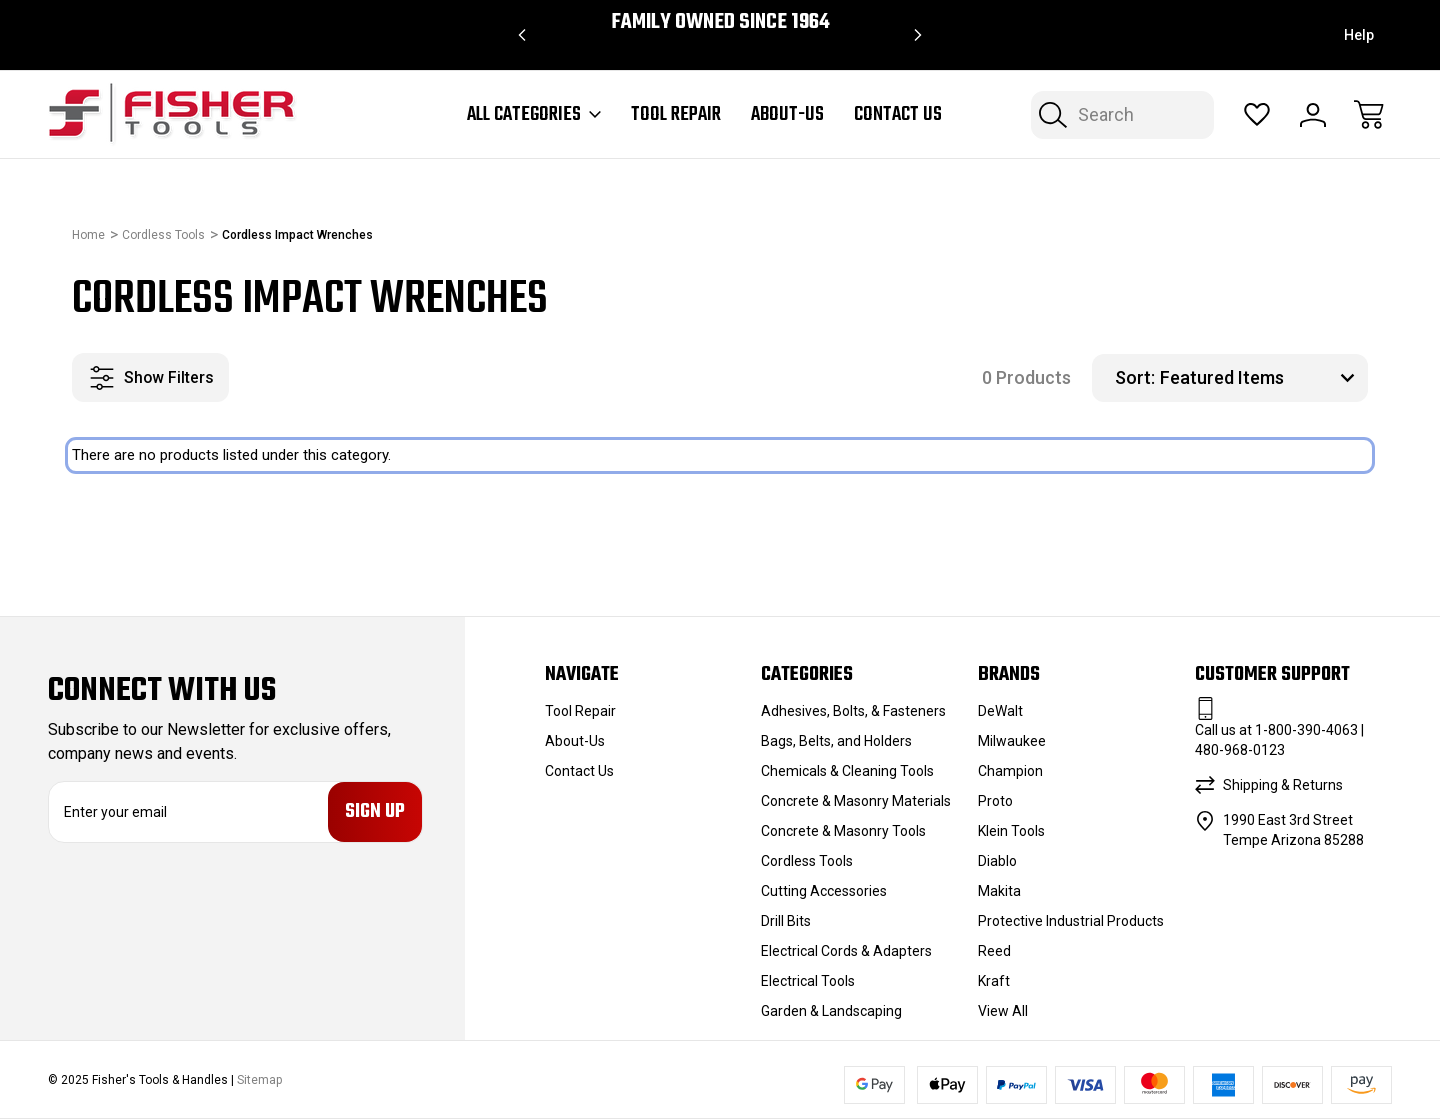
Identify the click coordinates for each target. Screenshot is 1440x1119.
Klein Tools (1011, 831)
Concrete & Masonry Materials (856, 801)
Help (1359, 35)
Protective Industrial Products (1071, 921)
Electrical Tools (808, 981)
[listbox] (1261, 378)
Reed (994, 951)
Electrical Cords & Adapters (846, 951)
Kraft (994, 981)
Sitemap (259, 1080)
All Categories (534, 115)
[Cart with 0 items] (1369, 115)
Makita (999, 891)
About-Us (787, 115)
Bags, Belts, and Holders (836, 741)
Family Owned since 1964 (720, 22)
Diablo (997, 861)
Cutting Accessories (824, 891)
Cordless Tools (807, 861)
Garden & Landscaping (831, 1011)
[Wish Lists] (1257, 115)
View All (1003, 1011)
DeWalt (1000, 711)
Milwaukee (1012, 741)
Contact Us (898, 115)
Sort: (1135, 377)
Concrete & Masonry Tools (843, 831)
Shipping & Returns (1283, 785)
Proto (995, 801)
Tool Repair (676, 115)
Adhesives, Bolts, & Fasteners (853, 711)
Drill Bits (786, 921)
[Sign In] (1313, 115)
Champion (1010, 771)
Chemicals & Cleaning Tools (847, 771)
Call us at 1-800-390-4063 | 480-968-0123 (1279, 740)
